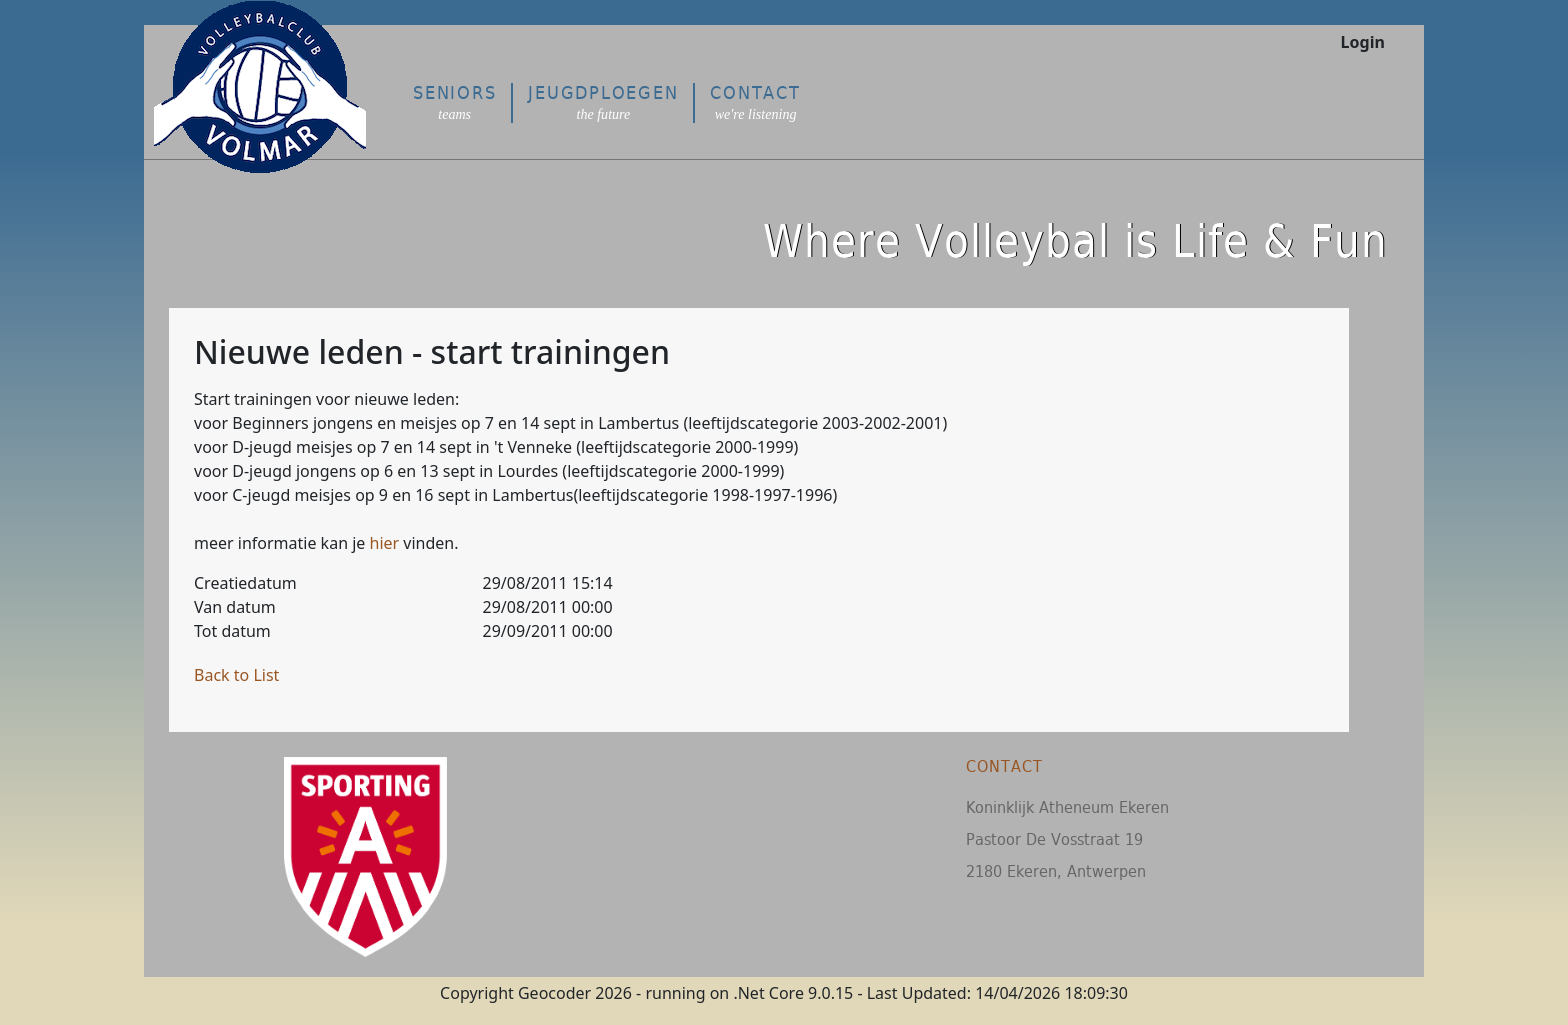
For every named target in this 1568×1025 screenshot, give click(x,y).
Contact (755, 102)
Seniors (454, 102)
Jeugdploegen (603, 102)
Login (1363, 42)
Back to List (236, 675)
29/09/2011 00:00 (548, 631)
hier (385, 543)
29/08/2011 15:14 (548, 583)
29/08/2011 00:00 (548, 607)
